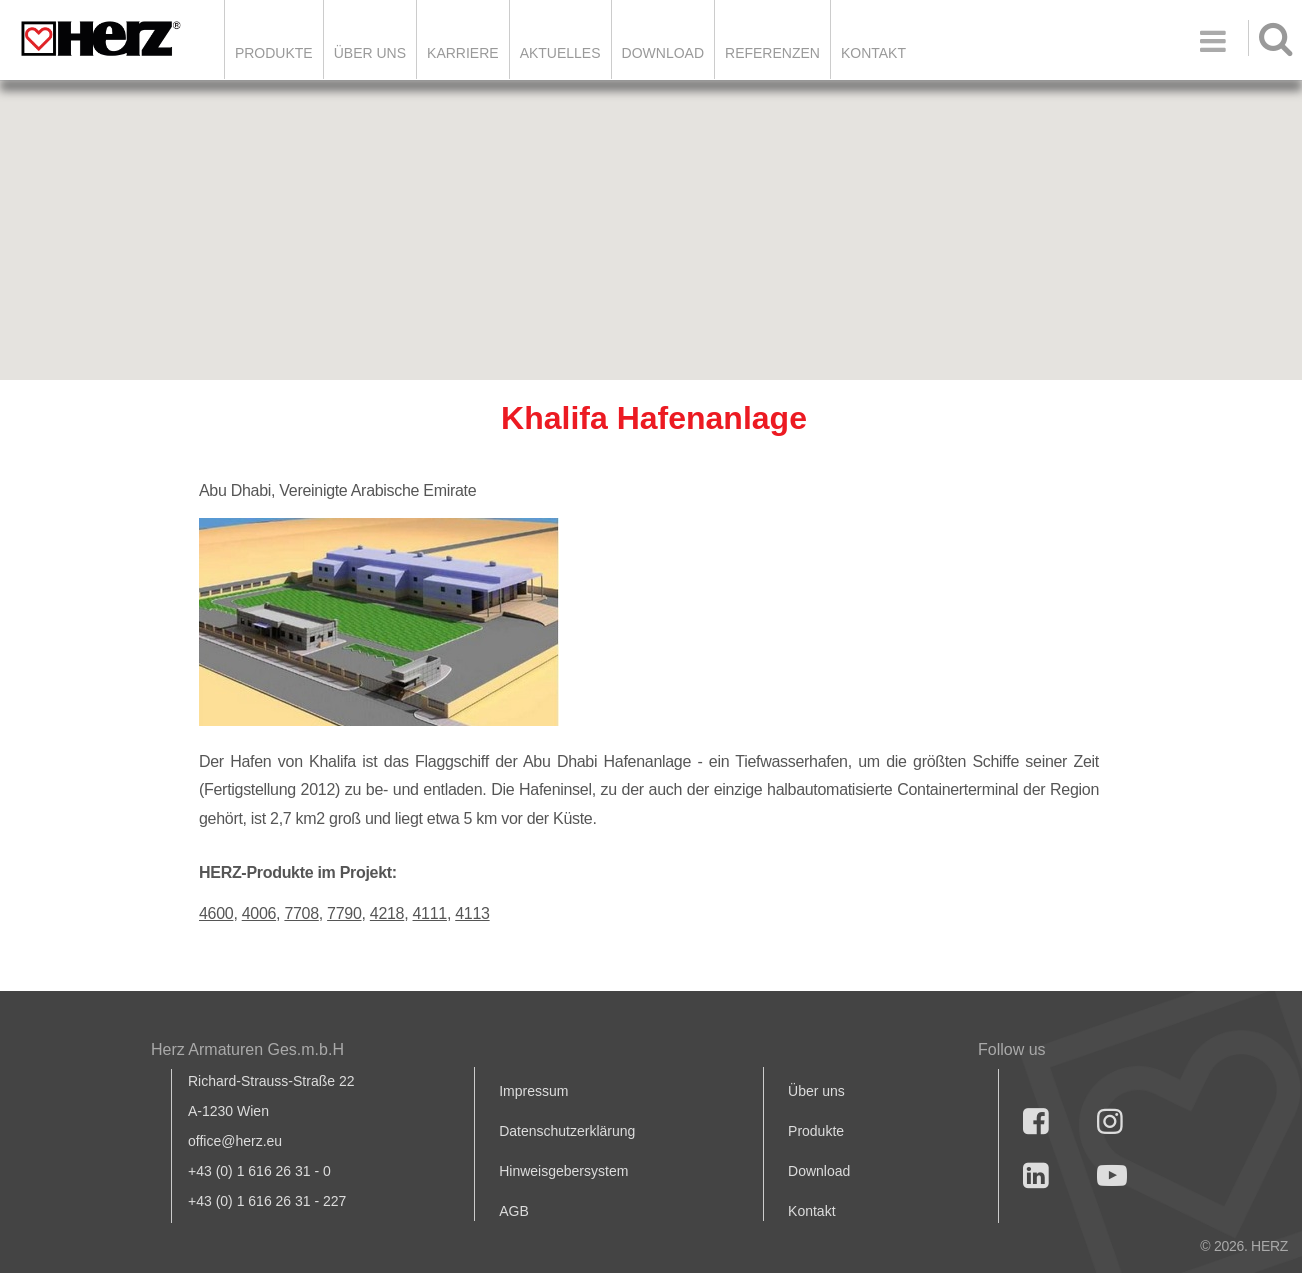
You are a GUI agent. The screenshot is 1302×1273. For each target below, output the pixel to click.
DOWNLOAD (663, 53)
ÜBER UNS (370, 53)
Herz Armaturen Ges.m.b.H (247, 1049)
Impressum (533, 1091)
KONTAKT (873, 53)
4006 (259, 913)
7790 (344, 913)
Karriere (463, 53)
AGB (514, 1211)
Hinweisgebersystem (563, 1171)
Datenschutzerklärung (567, 1131)
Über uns (816, 1091)
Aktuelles (560, 53)
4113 (472, 913)
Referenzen (772, 53)
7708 (301, 913)
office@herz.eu (235, 1141)
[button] (651, 211)
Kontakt (811, 1211)
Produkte (274, 53)
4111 (430, 913)
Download (819, 1171)
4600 (216, 913)
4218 (387, 913)
